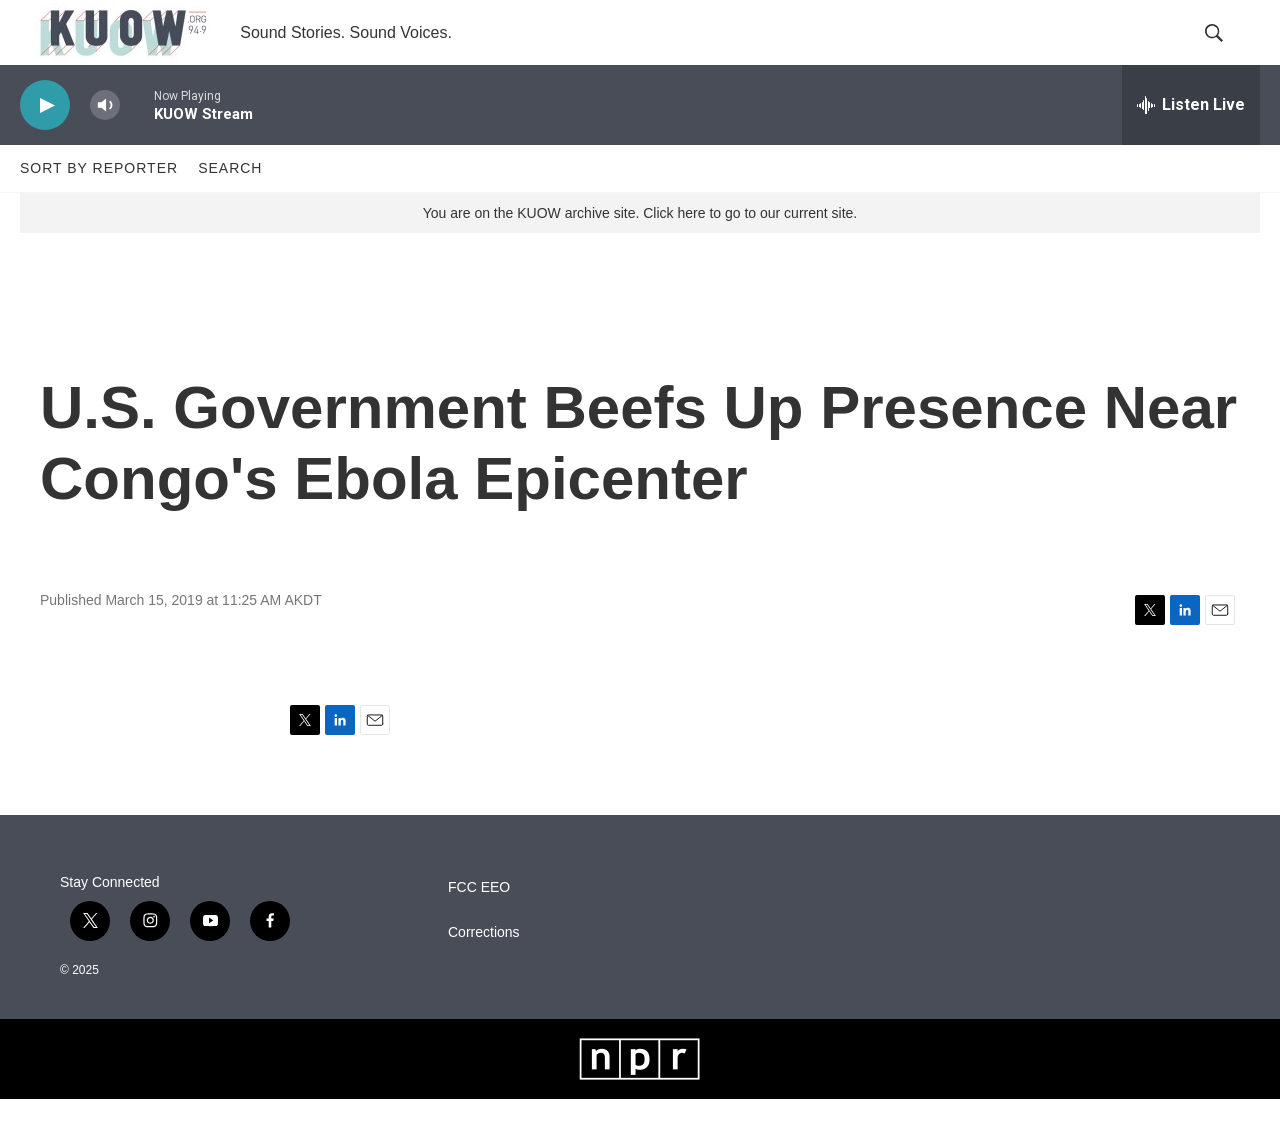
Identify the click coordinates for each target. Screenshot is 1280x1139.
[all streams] (1191, 145)
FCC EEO (479, 927)
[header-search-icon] (1228, 53)
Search (230, 208)
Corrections (484, 972)
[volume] (105, 145)
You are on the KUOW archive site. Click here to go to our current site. (640, 253)
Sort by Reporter (99, 208)
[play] (45, 145)
